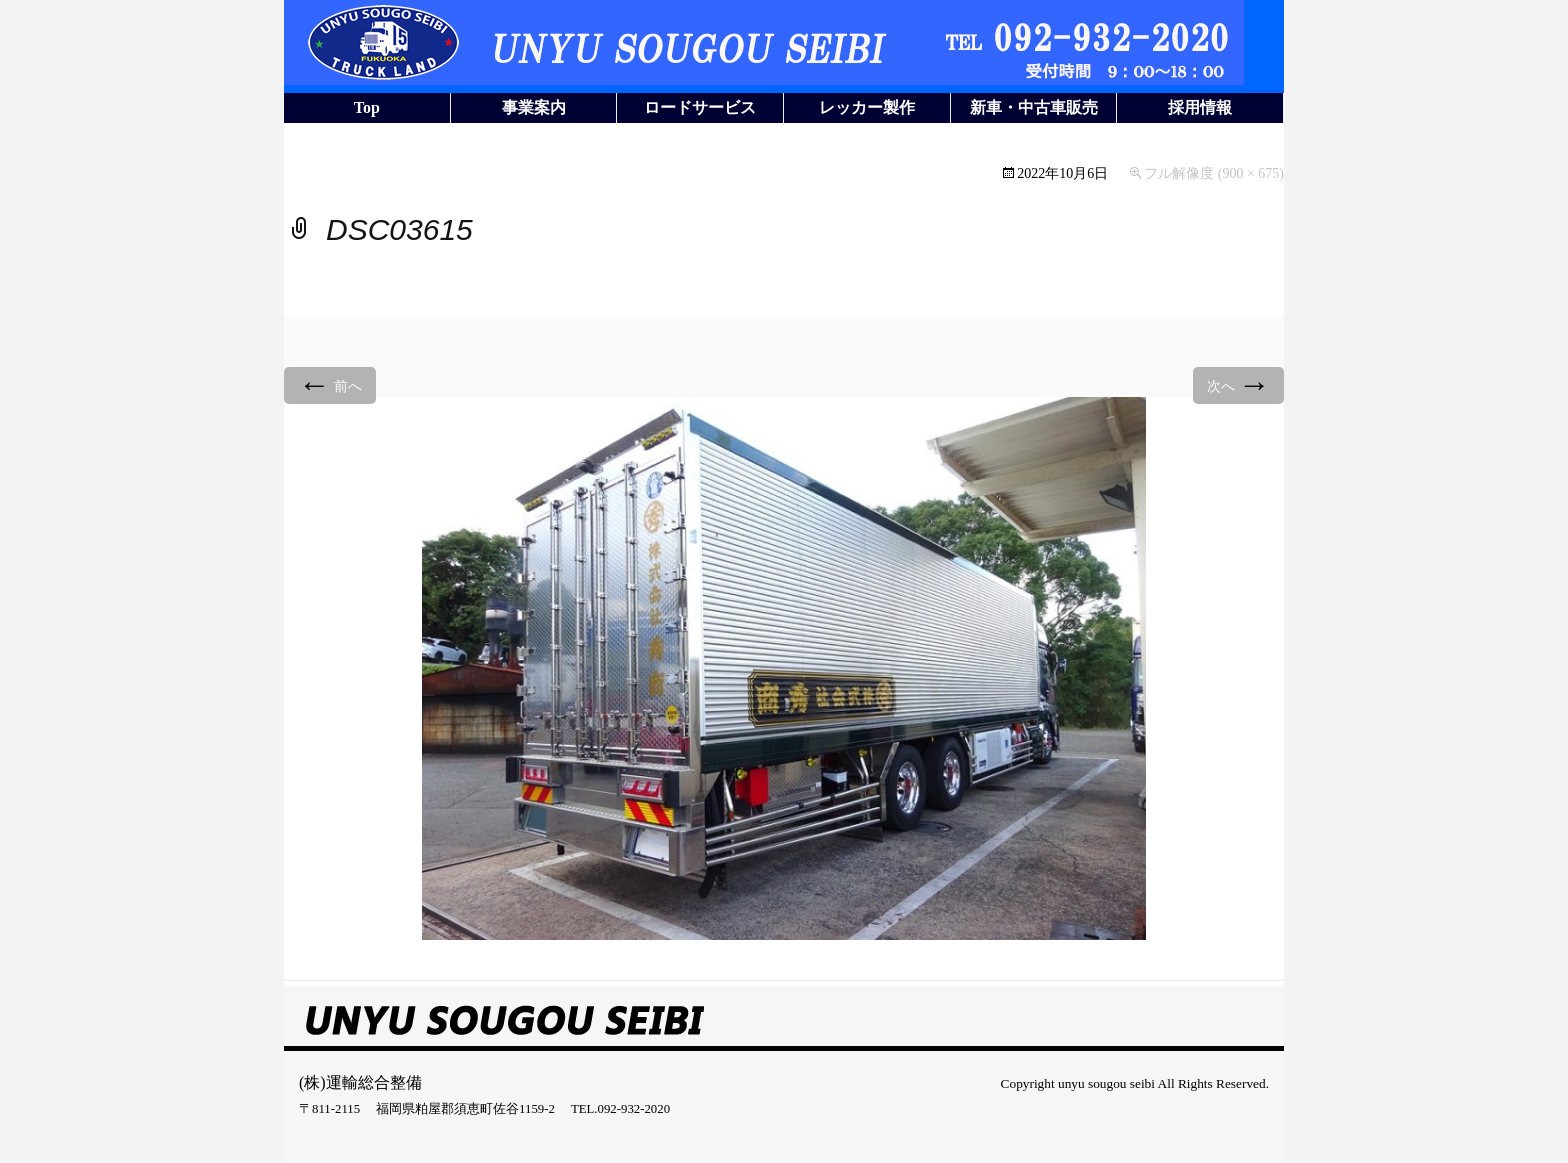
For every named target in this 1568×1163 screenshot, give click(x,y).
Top (367, 107)
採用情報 (1200, 107)
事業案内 (534, 107)
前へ (330, 384)
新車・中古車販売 (1034, 107)
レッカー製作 (867, 107)
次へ (1239, 384)
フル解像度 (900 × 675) (1214, 173)
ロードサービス (700, 107)
